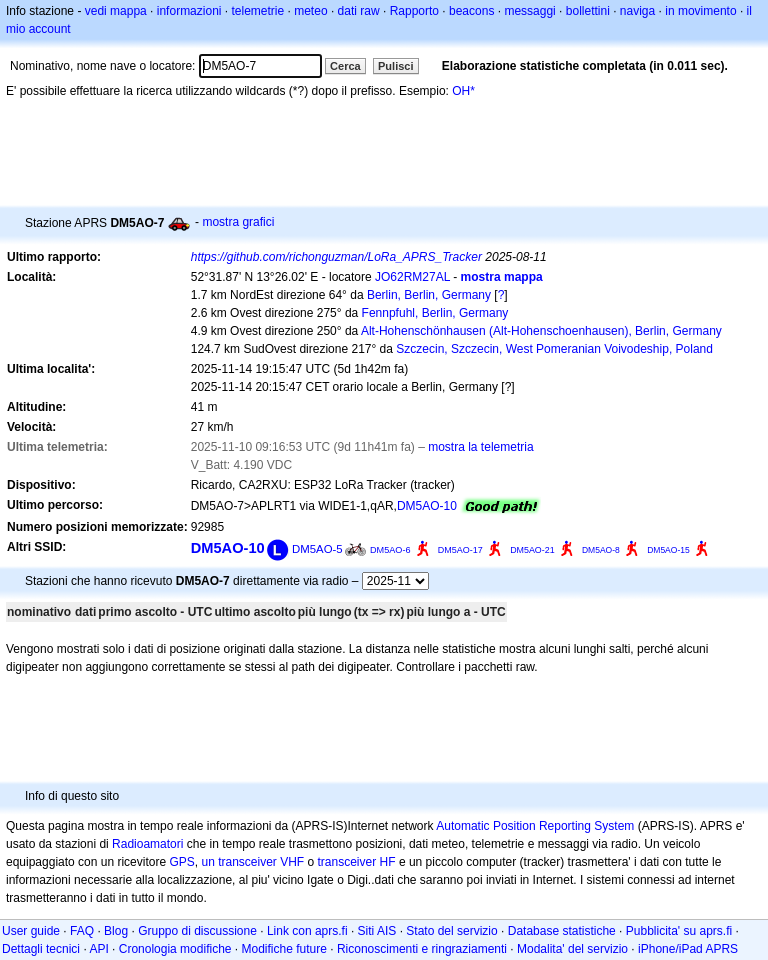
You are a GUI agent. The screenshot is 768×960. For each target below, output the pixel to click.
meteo (310, 11)
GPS (181, 862)
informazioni (189, 11)
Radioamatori (147, 844)
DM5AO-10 (427, 506)
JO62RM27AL (412, 277)
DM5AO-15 (668, 550)
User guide (31, 931)
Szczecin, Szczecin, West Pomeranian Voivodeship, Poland (554, 349)
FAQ (82, 931)
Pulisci (395, 66)
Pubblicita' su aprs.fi (679, 931)
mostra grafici (238, 222)
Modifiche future (284, 949)
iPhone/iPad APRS (688, 949)
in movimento (700, 11)
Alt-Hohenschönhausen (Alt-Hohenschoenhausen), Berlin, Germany (541, 331)
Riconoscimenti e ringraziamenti (422, 949)
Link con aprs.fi (307, 931)
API (98, 949)
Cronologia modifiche (175, 949)
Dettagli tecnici (41, 949)
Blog (116, 931)
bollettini (588, 11)
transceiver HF (357, 862)
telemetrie (258, 11)
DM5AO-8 (601, 550)
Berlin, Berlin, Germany (429, 295)
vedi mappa (116, 11)
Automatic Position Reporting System (535, 826)
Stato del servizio (451, 931)
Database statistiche (562, 931)
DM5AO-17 (460, 550)
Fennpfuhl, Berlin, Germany (435, 313)
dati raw (359, 11)
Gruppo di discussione (197, 931)
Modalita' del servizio (572, 949)
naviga (637, 11)
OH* (463, 91)
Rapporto (414, 11)
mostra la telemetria (480, 447)
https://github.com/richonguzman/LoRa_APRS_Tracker (336, 257)
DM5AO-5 (317, 549)
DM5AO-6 (390, 550)
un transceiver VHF (252, 862)
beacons (471, 11)
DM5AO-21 (532, 550)
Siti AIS (377, 931)
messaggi (529, 11)
